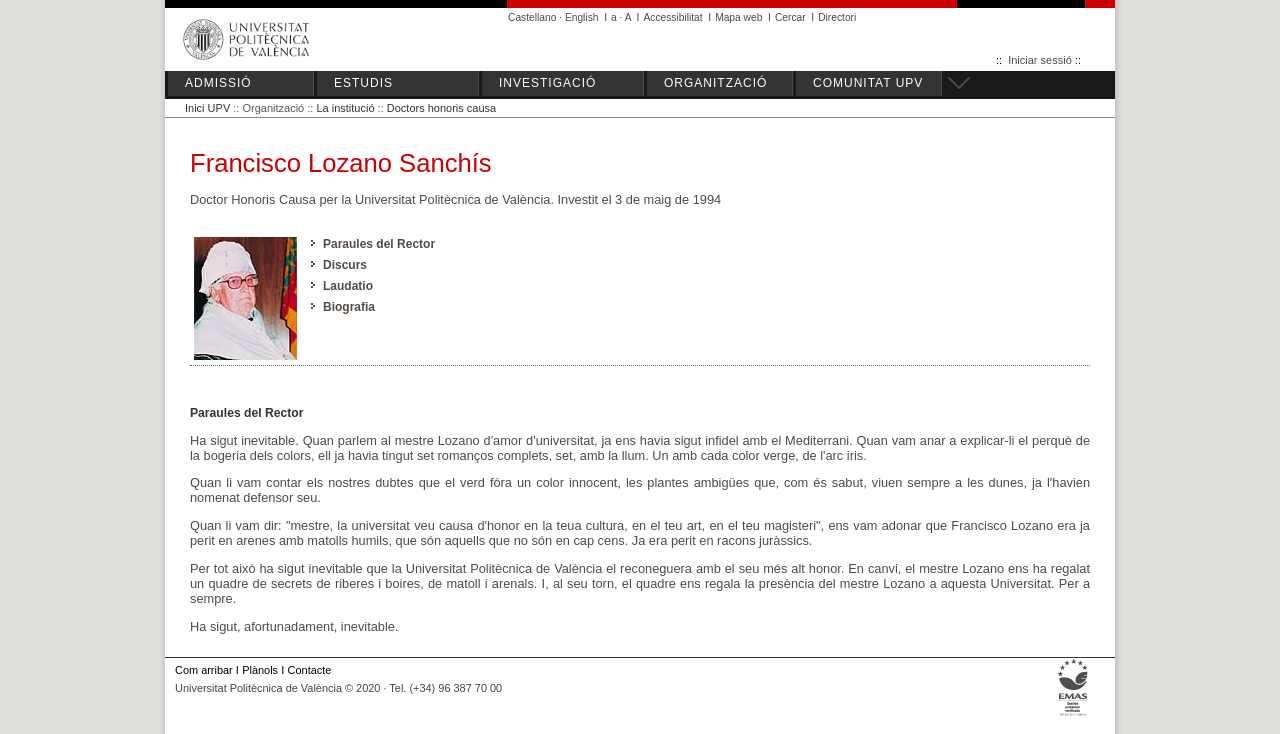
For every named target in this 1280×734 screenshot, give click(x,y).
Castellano (532, 17)
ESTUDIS (363, 83)
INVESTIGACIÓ (547, 83)
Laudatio (348, 286)
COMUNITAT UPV (868, 83)
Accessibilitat (672, 17)
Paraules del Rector (379, 244)
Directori (837, 17)
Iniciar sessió (1040, 60)
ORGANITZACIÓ (715, 83)
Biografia (349, 307)
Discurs (345, 265)
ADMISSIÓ (218, 83)
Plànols (260, 670)
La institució (345, 108)
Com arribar (204, 670)
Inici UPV (207, 108)
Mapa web (738, 17)
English (582, 17)
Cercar (790, 17)
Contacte (310, 670)
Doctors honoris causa (441, 108)
